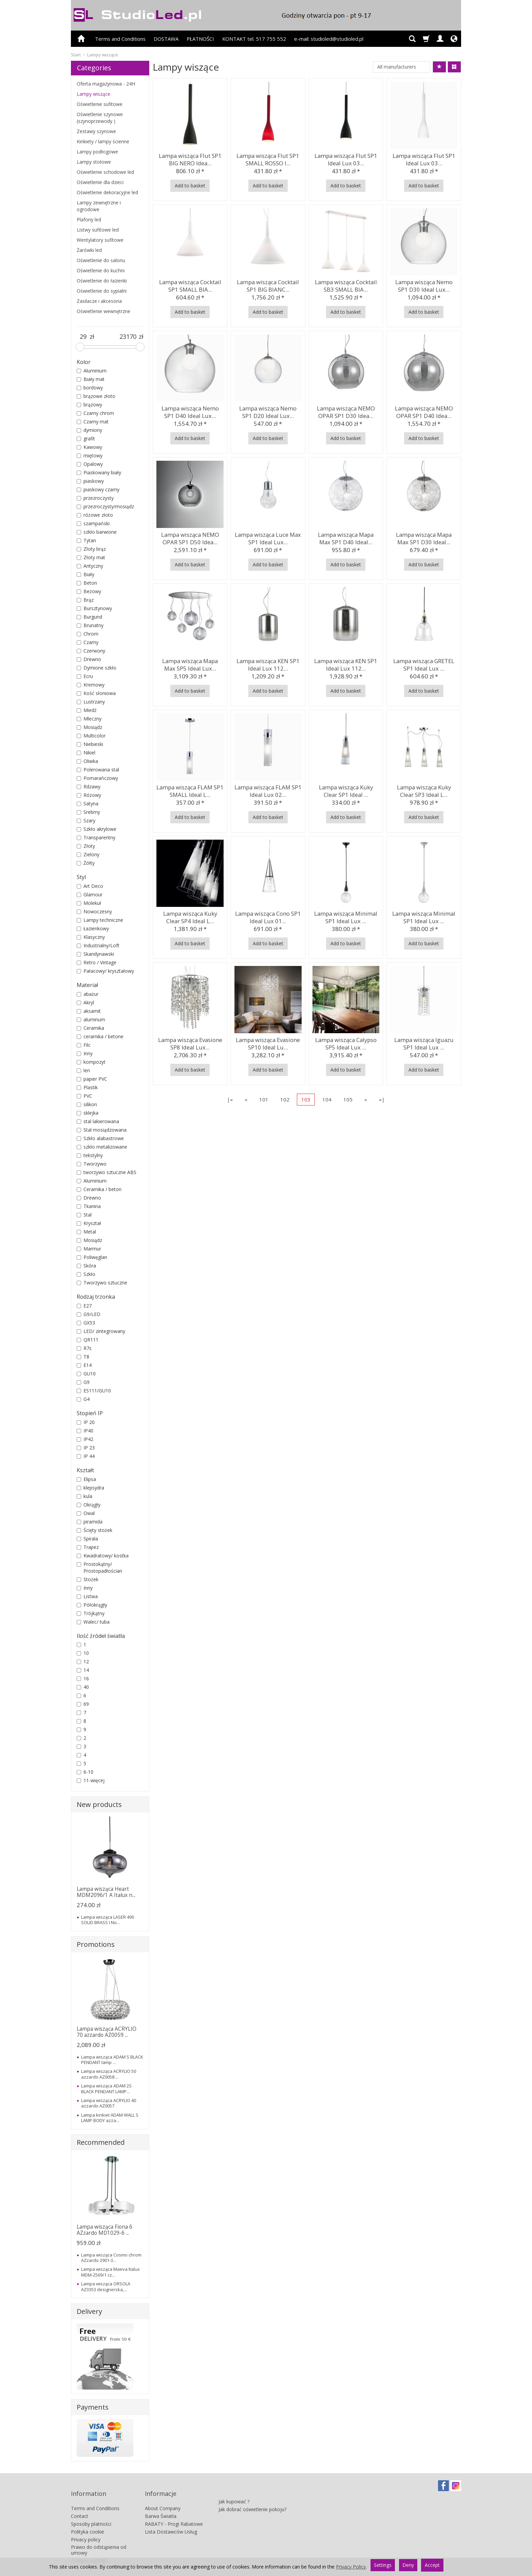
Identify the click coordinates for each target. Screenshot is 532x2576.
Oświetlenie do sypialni (102, 291)
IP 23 (86, 1447)
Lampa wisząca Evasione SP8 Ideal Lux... (190, 1042)
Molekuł (89, 903)
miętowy (89, 455)
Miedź (87, 710)
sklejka (87, 1113)
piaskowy (90, 481)
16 (83, 1678)
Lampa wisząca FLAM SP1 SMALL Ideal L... (190, 789)
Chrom (87, 634)
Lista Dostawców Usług (171, 2520)
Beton (87, 583)
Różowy (89, 795)
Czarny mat (93, 421)
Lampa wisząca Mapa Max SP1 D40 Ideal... (346, 537)
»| (382, 1099)
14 (83, 1670)
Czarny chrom (95, 413)
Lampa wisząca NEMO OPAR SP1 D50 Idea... (190, 537)
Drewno (89, 659)
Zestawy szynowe (96, 131)
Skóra (86, 1265)
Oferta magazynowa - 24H (106, 83)
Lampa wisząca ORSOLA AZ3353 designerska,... (105, 2286)
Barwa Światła (160, 2505)
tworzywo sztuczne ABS (106, 1172)
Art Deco (90, 886)
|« (230, 1099)
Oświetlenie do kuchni (101, 270)
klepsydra (90, 1487)
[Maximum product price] (128, 337)
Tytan (86, 540)
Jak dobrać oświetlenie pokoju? (252, 2495)
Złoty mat (91, 557)
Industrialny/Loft (98, 945)
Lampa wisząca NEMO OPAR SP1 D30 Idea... (346, 410)
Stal (84, 1214)
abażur (87, 994)
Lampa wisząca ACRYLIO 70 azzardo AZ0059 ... (106, 2032)
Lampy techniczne (100, 920)
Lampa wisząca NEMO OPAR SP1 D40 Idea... (424, 410)
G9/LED (88, 1314)
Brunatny (90, 625)
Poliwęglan (92, 1257)
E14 (84, 1365)
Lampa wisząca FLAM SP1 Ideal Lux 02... (267, 789)
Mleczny (89, 718)
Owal (86, 1513)
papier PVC (92, 1079)
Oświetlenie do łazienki (102, 280)
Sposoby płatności (91, 2513)
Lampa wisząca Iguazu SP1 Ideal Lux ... (423, 1042)
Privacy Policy (351, 2566)
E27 (84, 1305)
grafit (86, 438)
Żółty (86, 863)
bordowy (90, 387)
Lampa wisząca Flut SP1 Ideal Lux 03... (346, 158)
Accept (432, 2565)
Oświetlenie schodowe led (105, 172)
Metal (86, 1231)
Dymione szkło (96, 667)
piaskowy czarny (98, 489)
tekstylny (90, 1155)
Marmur (89, 1248)
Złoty (86, 846)
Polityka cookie (87, 2520)
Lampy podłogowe (97, 151)
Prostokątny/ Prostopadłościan (99, 1567)
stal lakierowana (98, 1121)
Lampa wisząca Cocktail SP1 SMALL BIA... (190, 284)
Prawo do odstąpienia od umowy (98, 2539)
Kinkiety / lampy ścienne (103, 141)
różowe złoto (95, 515)
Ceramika (90, 1028)
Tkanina (89, 1206)
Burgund (89, 617)
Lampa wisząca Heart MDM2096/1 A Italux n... (106, 1892)
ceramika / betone (100, 1036)
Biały (85, 574)
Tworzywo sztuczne (102, 1282)
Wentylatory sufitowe (100, 240)
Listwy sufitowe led (98, 229)
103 (305, 1099)
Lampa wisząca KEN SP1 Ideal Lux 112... (268, 663)
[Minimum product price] (83, 337)
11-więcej (90, 1780)
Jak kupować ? (233, 2487)
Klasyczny (91, 937)
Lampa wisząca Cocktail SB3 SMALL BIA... (346, 284)
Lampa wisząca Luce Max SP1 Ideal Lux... (268, 537)
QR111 (87, 1339)
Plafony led (89, 219)
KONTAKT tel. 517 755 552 (254, 38)
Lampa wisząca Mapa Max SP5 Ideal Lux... (190, 663)
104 (326, 1099)
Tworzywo (92, 1164)
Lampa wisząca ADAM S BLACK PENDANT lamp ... (112, 2059)
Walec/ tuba (93, 1622)
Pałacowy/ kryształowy (105, 971)
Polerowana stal (98, 769)
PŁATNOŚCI (200, 38)
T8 (83, 1356)
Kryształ (89, 1223)
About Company (162, 2497)
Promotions (96, 1944)
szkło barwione (97, 532)
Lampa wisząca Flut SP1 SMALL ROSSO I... (268, 158)
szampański (93, 523)
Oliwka (87, 761)
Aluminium (92, 370)
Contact (79, 2505)
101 (263, 1099)
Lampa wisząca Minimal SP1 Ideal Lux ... (346, 915)
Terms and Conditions (120, 38)
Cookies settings (89, 2549)
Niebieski (90, 744)
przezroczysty (95, 498)
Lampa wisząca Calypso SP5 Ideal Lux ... (346, 1042)
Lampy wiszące (93, 94)
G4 (83, 1399)
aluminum (91, 1019)
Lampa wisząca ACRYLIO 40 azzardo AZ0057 (108, 2103)
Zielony (88, 854)
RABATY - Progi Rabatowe (174, 2513)
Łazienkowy (93, 928)
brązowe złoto (96, 396)
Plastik (87, 1087)
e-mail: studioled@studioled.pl (328, 38)
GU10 (86, 1373)
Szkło (86, 1274)
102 (284, 1099)
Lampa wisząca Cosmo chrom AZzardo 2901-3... (111, 2257)
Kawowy (89, 447)
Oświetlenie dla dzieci (100, 182)
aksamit (89, 1011)
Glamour (89, 894)
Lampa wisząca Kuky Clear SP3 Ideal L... (424, 789)
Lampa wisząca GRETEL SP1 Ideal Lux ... (424, 663)
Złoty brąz (91, 549)
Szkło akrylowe (96, 829)
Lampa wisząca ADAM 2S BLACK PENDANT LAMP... (106, 2088)
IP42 (85, 1439)
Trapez (88, 1547)
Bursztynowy (94, 608)
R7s (84, 1348)
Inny (85, 1053)
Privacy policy (85, 2528)
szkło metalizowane (102, 1147)
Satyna (87, 803)
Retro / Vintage (96, 962)
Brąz (85, 600)
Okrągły (88, 1504)
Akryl (85, 1002)
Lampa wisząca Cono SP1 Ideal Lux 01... (268, 915)
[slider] (80, 347)
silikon (87, 1104)
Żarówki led (89, 250)
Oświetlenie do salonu (101, 260)
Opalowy (90, 464)
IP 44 (86, 1456)
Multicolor (91, 735)
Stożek (87, 1579)
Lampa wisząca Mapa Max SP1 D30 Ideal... (424, 537)
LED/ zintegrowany (101, 1331)
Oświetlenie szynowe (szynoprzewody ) (100, 117)
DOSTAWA (166, 38)
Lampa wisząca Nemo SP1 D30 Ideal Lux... (424, 284)
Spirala (87, 1538)
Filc (84, 1045)
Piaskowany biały (99, 472)
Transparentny (96, 837)
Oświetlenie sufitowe (99, 104)
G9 (83, 1382)
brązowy (89, 404)
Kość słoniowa (96, 693)
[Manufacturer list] (401, 67)
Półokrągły (92, 1605)
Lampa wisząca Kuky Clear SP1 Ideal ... (346, 789)
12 (83, 1661)
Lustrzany (91, 701)
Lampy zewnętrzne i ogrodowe (99, 206)
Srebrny (88, 812)
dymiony (89, 430)
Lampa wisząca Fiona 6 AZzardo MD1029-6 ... (104, 2229)
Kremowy (90, 684)
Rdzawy (88, 786)
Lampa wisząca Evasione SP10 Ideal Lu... (268, 1042)
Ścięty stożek (94, 1530)
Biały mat (90, 379)
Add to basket (190, 185)
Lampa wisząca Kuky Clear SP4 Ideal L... (190, 915)
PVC (84, 1096)
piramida (89, 1521)
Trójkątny (90, 1613)
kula (84, 1496)
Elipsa (86, 1479)
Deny (408, 2565)
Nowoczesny (94, 911)
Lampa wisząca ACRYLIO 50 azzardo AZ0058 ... (108, 2074)
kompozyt (91, 1062)
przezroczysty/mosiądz (105, 506)
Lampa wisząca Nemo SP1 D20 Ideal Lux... (268, 410)
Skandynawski (95, 954)
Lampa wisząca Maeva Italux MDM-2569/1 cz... (110, 2272)
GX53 (86, 1322)
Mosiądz (89, 727)
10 (83, 1653)
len (83, 1070)
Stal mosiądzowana (102, 1130)
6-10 (85, 1772)
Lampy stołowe (94, 162)
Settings (383, 2565)
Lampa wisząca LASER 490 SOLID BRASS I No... (107, 1919)
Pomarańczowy (97, 778)
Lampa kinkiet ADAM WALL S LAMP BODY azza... (109, 2117)
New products (99, 1804)
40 (83, 1687)
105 (348, 1099)
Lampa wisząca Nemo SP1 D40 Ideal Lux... (190, 410)
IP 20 (86, 1422)
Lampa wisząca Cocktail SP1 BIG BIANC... (268, 284)
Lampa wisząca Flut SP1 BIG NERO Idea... (190, 158)
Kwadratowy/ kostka (103, 1555)
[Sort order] (439, 67)
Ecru (85, 676)
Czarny (87, 642)
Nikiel (86, 752)
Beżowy (89, 591)
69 (83, 1704)
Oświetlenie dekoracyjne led (107, 192)
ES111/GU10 (94, 1390)
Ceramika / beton (99, 1189)
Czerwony (91, 650)
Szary (86, 820)
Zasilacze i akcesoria (99, 301)
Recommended (101, 2142)
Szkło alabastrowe (100, 1138)
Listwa (87, 1596)
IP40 (85, 1430)
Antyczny (90, 566)
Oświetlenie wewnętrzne (103, 311)
